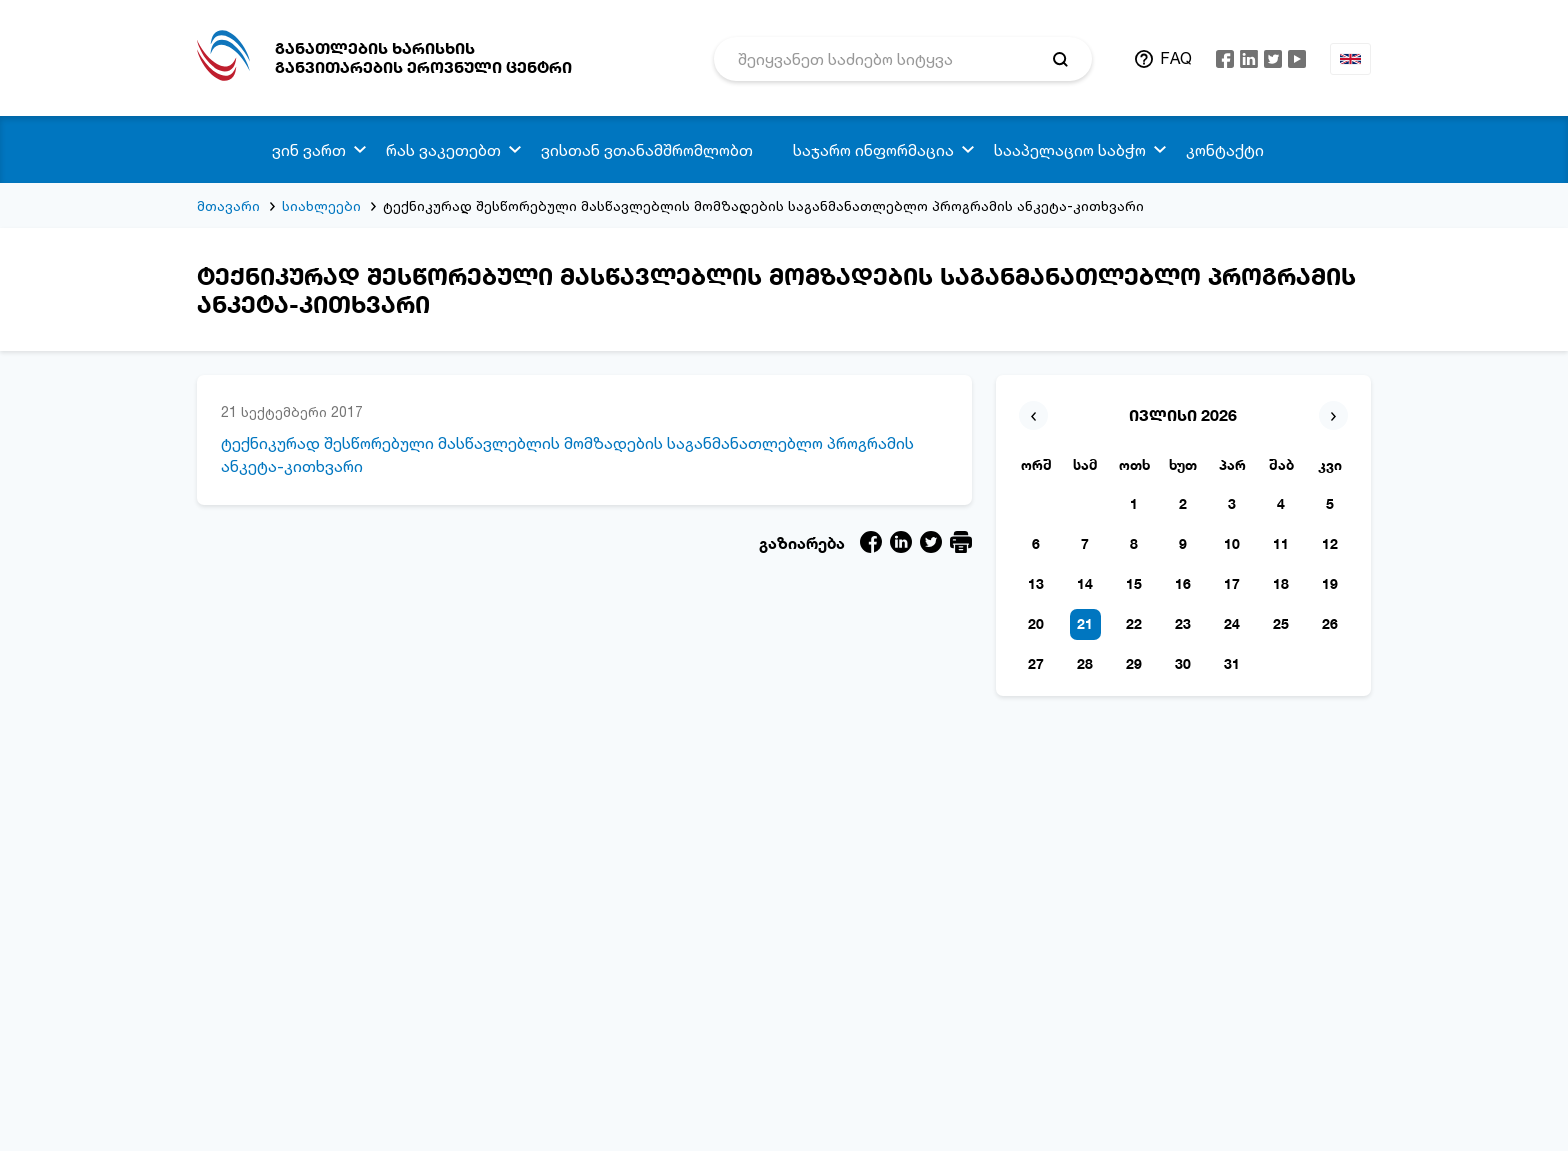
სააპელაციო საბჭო (1070, 150)
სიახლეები (321, 205)
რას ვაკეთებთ (443, 150)
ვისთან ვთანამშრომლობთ (647, 150)
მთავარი (228, 205)
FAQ (1176, 58)
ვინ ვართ (309, 150)
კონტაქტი (1225, 150)
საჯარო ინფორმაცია (873, 150)
